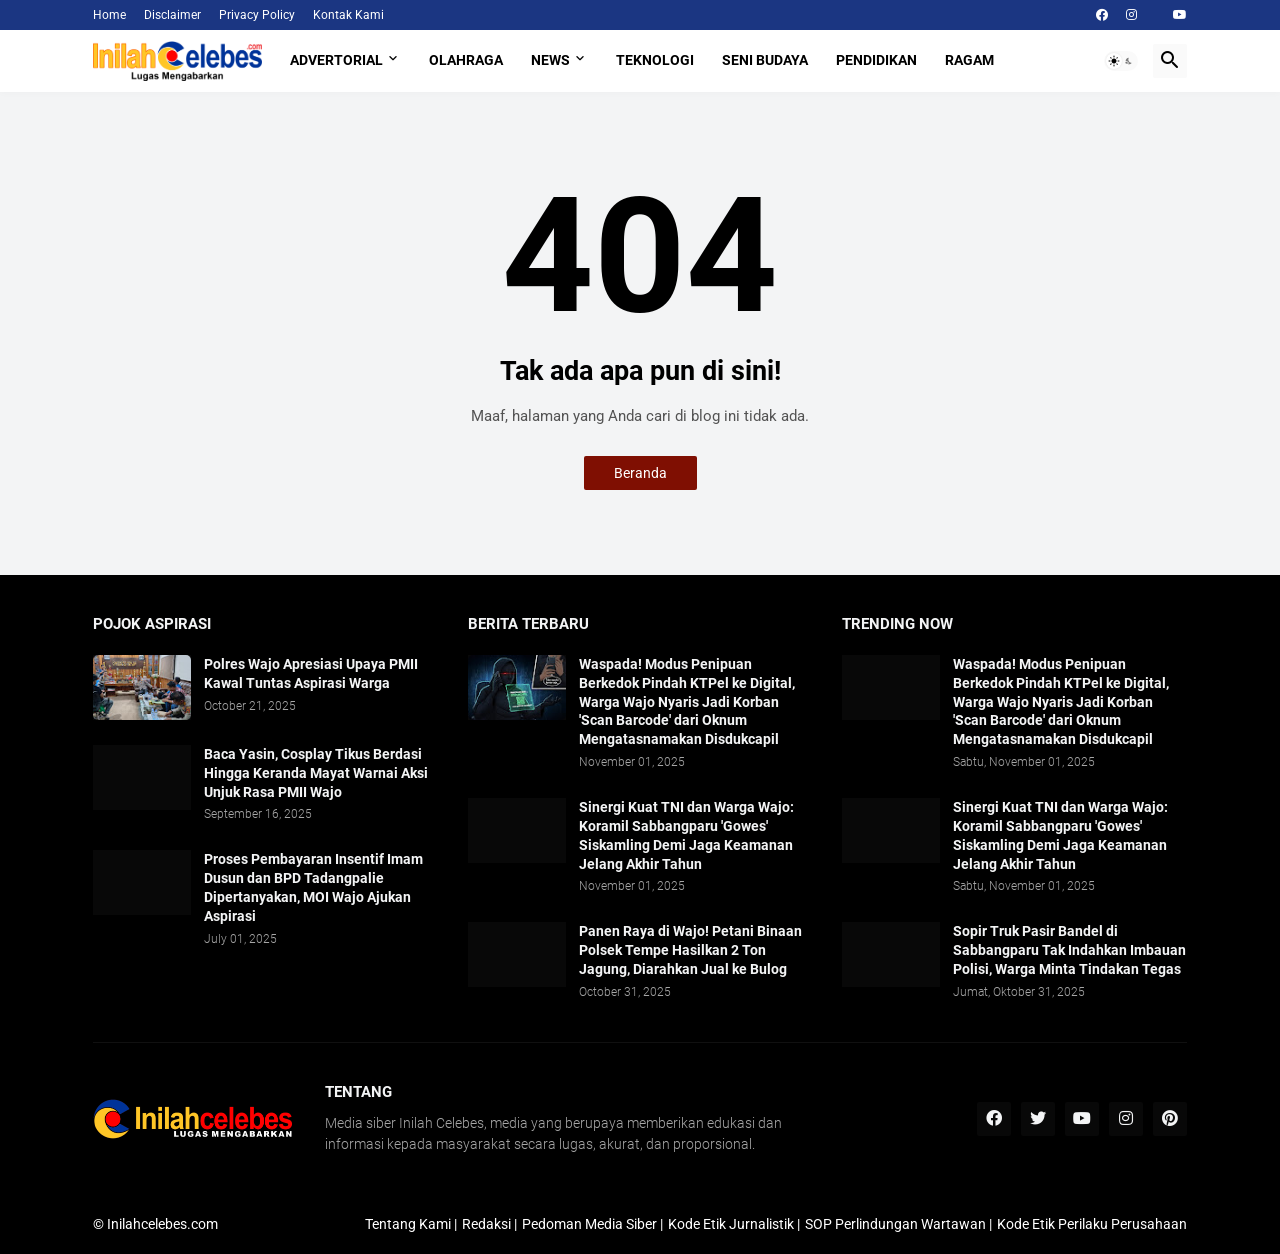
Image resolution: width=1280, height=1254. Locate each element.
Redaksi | (489, 1224)
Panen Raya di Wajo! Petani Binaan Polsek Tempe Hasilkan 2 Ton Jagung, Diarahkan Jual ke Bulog (690, 950)
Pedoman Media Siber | (592, 1224)
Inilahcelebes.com (162, 1224)
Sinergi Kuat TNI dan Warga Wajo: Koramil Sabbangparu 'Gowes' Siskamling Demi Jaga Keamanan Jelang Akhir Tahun (686, 835)
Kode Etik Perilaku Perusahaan (1092, 1224)
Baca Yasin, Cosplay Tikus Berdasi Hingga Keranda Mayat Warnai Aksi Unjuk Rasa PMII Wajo (316, 773)
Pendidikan (876, 60)
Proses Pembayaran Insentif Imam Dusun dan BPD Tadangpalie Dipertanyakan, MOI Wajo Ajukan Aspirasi (313, 887)
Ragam (969, 60)
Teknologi (655, 60)
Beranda (640, 473)
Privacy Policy (257, 15)
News (550, 60)
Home (109, 15)
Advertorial (336, 60)
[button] (1121, 61)
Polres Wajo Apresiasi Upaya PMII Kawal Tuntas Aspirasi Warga (311, 673)
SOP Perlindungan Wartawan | (898, 1224)
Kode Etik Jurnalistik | (734, 1224)
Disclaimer (172, 15)
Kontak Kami (348, 15)
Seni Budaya (765, 60)
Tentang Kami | (411, 1224)
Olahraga (466, 60)
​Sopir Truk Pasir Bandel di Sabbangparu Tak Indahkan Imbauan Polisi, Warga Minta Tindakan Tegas (1069, 950)
